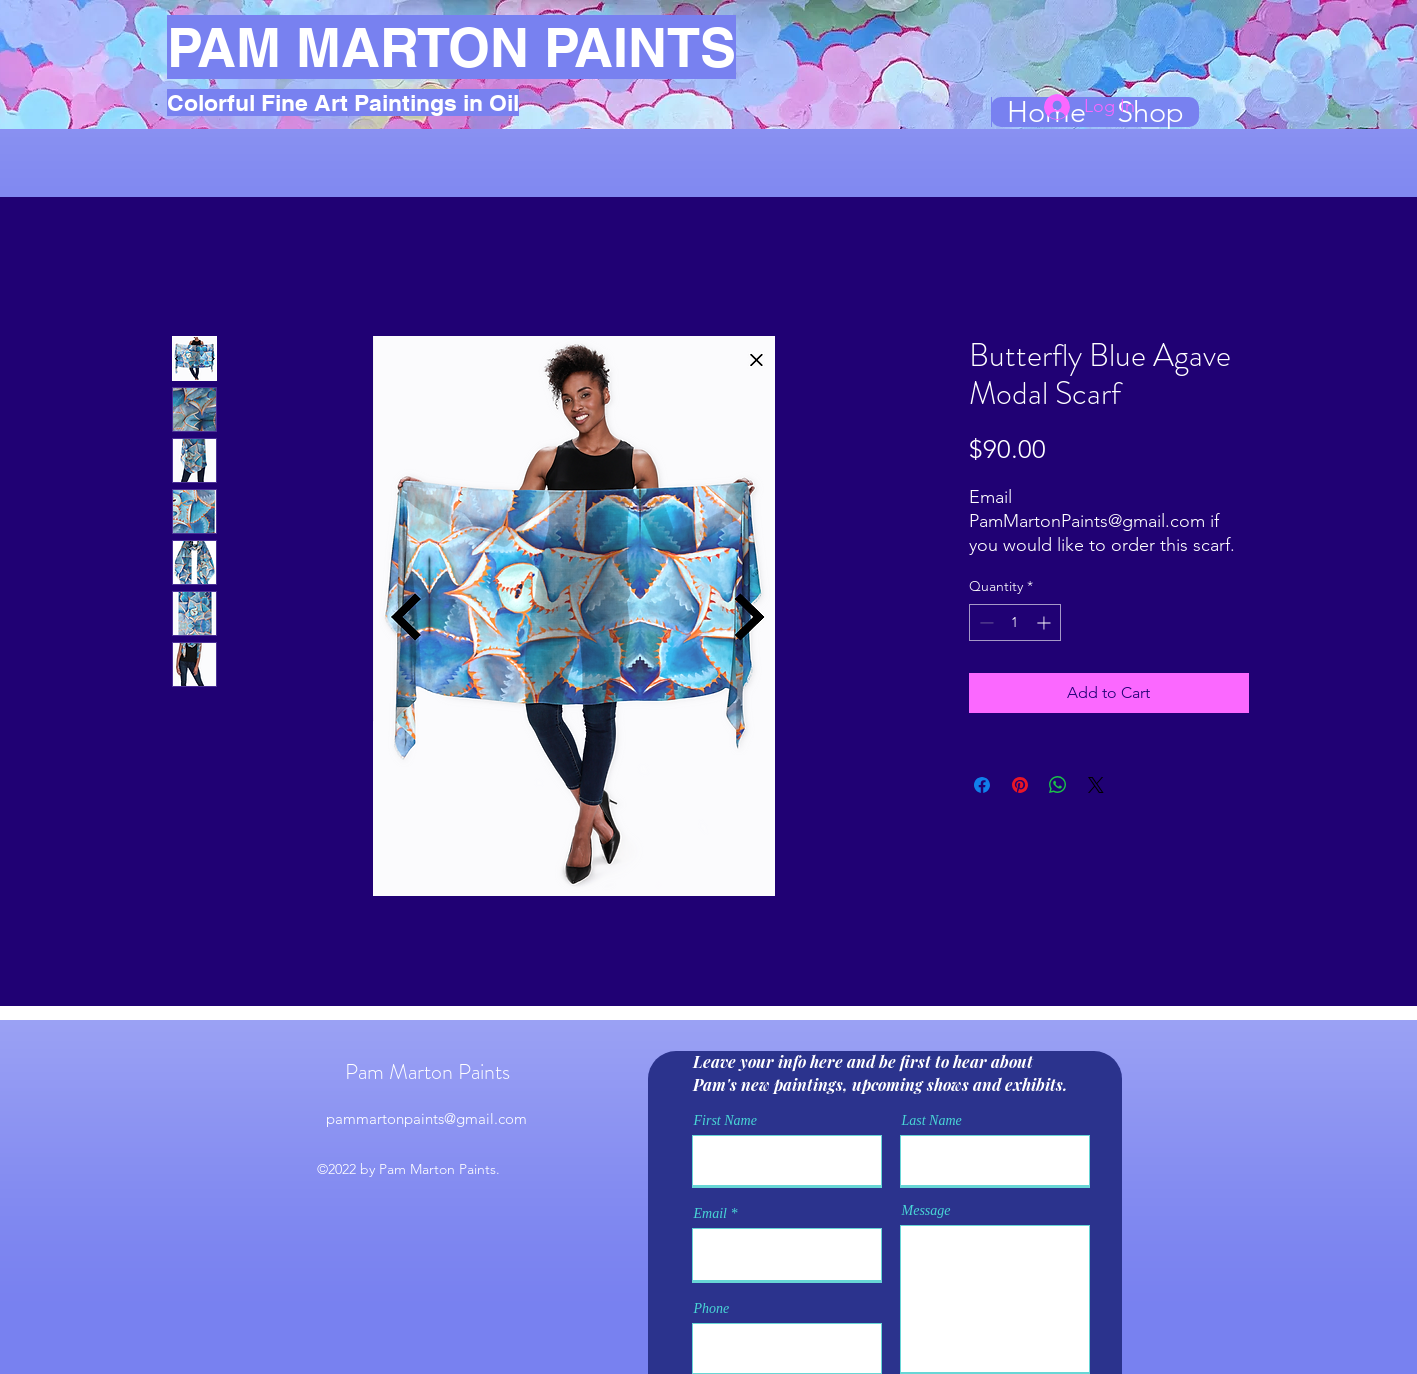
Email (710, 1214)
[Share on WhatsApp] (1058, 785)
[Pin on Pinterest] (1020, 785)
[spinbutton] (1015, 622)
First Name (725, 1121)
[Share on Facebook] (982, 785)
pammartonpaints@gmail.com (426, 1118)
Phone (712, 1309)
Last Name (932, 1121)
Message (926, 1211)
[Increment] (1045, 622)
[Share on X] (1096, 785)
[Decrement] (984, 622)
